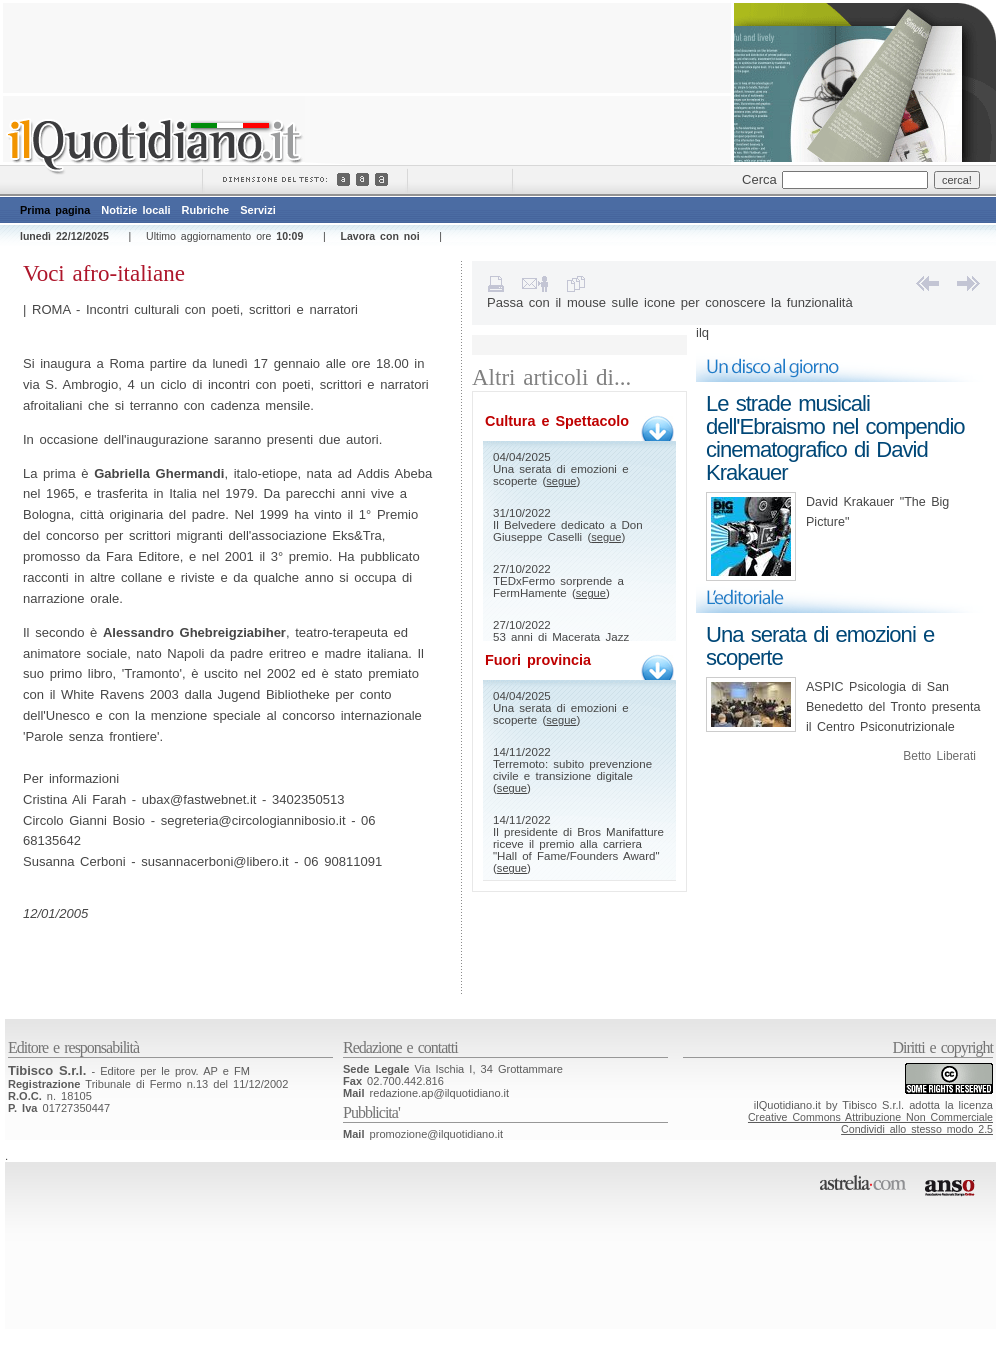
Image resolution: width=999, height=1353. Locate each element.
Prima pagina (55, 210)
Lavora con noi (380, 236)
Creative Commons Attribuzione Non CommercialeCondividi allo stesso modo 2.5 (870, 1123)
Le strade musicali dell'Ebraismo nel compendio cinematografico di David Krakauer (835, 438)
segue (561, 481)
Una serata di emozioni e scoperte (820, 646)
